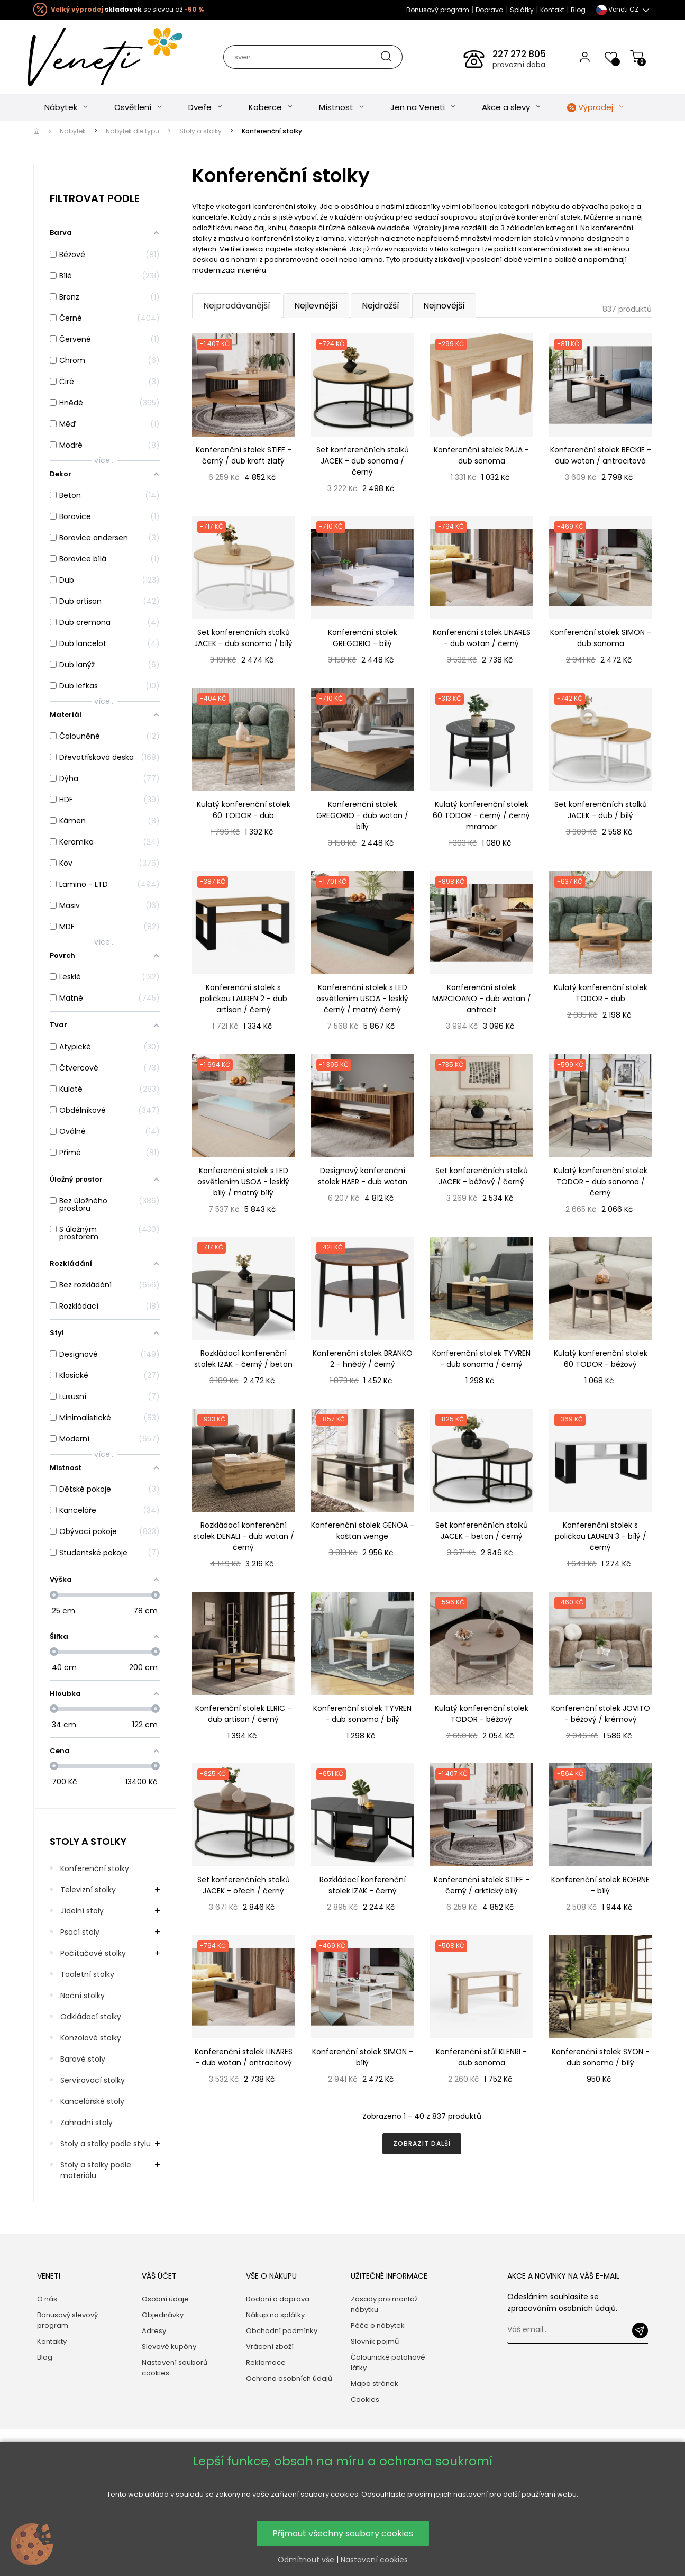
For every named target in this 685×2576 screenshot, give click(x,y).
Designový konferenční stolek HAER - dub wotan (362, 1176)
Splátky (522, 9)
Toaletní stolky (87, 1974)
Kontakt (552, 9)
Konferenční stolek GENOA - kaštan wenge (362, 1530)
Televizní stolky (88, 1889)
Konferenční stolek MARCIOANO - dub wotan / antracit (481, 998)
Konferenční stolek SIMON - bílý (362, 2057)
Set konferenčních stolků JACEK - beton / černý (481, 1530)
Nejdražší (380, 306)
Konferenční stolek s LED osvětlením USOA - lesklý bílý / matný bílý (243, 1181)
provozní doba (518, 64)
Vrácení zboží (270, 2347)
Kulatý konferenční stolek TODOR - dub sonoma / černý (600, 1181)
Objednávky (163, 2315)
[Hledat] (312, 57)
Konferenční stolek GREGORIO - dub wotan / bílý (362, 815)
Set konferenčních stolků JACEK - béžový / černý (481, 1176)
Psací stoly (79, 1932)
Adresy (154, 2331)
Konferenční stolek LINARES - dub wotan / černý (482, 638)
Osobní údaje (165, 2299)
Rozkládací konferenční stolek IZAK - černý (362, 1885)
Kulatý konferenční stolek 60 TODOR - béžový (600, 1358)
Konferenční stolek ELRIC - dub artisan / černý (243, 1714)
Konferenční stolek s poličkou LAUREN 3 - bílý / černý (600, 1536)
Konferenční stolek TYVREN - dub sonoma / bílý (362, 1714)
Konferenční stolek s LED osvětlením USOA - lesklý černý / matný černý (362, 998)
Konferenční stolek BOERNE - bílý (600, 1885)
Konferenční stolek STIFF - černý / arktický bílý (481, 1885)
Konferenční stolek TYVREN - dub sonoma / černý (481, 1358)
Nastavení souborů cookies (174, 2367)
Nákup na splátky (275, 2315)
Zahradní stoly (86, 2122)
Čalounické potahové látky (388, 2362)
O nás (47, 2299)
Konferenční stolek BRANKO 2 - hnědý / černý (363, 1358)
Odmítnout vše (306, 2559)
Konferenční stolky (94, 1868)
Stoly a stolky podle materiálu (95, 2170)
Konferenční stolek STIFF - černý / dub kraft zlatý (243, 455)
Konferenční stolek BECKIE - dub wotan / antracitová (600, 455)
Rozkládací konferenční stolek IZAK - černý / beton (243, 1358)
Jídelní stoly (82, 1911)
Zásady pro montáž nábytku (384, 2304)
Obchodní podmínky (281, 2331)
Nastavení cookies (374, 2559)
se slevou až (127, 9)
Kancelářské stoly (92, 2101)
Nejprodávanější (236, 306)
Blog (578, 9)
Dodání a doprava (277, 2299)
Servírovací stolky (92, 2080)
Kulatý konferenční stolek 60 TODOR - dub (243, 810)
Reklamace (266, 2362)
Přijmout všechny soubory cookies (342, 2533)
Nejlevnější (316, 306)
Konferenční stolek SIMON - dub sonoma (600, 638)
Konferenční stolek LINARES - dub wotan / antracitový (244, 2057)
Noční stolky (82, 1995)
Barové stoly (82, 2059)
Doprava (490, 9)
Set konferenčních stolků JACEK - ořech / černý (243, 1885)
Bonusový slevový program (67, 2320)
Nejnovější (444, 306)
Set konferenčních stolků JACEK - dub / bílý (600, 810)
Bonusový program (437, 9)
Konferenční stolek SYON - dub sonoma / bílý (601, 2057)
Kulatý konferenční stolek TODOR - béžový (481, 1714)
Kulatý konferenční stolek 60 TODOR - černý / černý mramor (481, 815)
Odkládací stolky (90, 2016)
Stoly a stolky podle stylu (105, 2143)
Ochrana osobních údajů (289, 2378)
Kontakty (52, 2341)
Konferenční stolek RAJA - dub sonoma (481, 455)
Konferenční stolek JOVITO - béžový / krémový (600, 1714)
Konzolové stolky (90, 2038)
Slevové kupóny (169, 2347)
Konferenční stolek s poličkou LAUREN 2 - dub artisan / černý (243, 998)
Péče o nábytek (378, 2325)
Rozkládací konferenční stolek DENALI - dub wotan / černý (243, 1536)
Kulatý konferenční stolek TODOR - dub (600, 993)
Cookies (365, 2399)
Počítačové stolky (93, 1953)
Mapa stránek (374, 2384)
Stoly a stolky (88, 1841)
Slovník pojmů (375, 2341)
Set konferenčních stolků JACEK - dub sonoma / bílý (243, 638)
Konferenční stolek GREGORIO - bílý (362, 638)
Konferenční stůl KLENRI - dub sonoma (481, 2057)
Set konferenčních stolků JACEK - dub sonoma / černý (362, 461)
